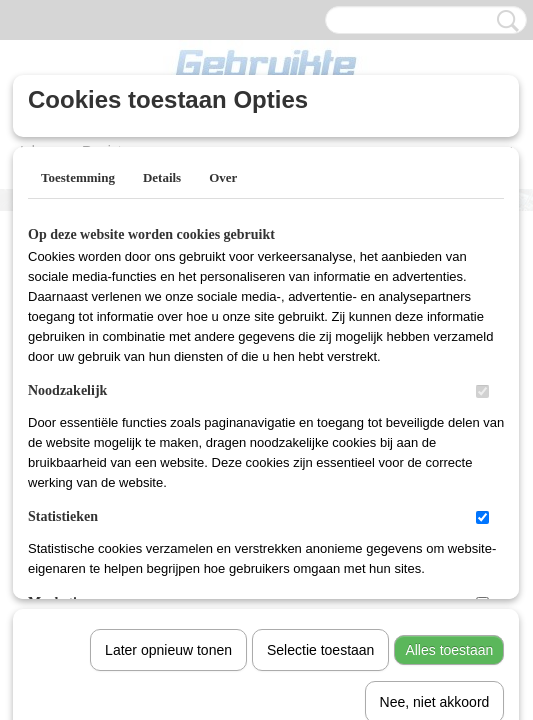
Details (162, 177)
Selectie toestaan (320, 443)
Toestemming (78, 177)
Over (223, 177)
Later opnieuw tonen (168, 443)
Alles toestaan (449, 443)
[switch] (482, 391)
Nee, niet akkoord (435, 495)
